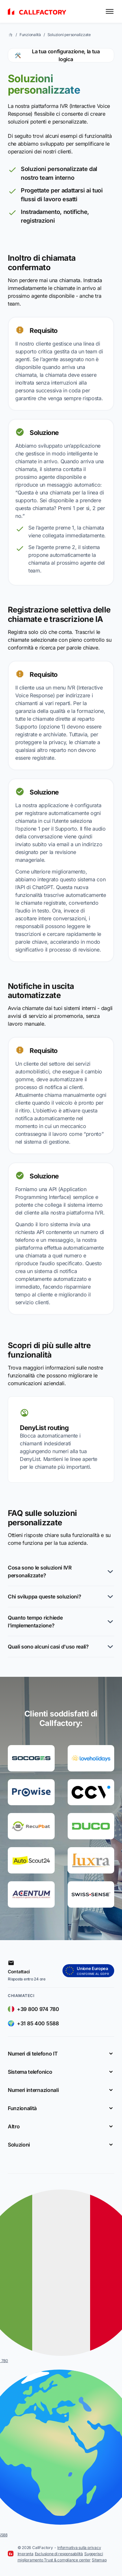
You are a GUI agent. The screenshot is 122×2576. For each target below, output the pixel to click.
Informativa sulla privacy (79, 2547)
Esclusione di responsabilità (59, 2553)
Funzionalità (30, 34)
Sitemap (99, 2559)
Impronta (26, 2553)
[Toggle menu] (109, 11)
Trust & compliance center (67, 2559)
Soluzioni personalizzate (69, 34)
